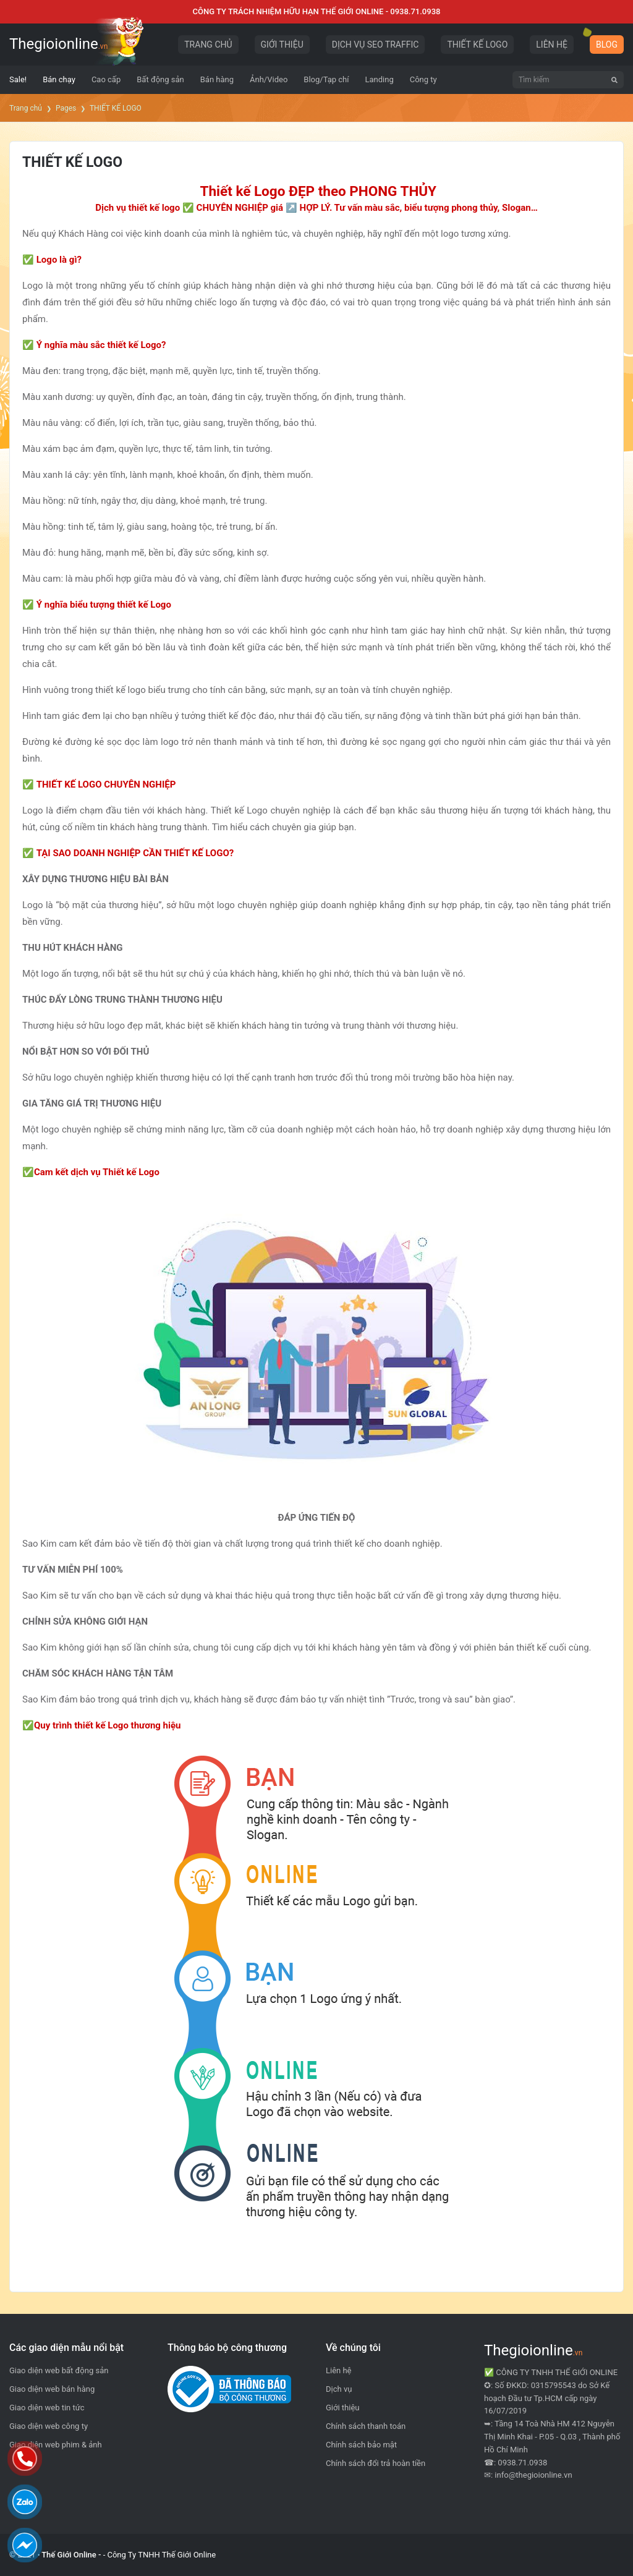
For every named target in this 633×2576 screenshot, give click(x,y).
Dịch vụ (339, 2389)
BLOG (607, 44)
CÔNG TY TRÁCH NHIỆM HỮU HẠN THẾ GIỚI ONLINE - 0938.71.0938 (317, 11)
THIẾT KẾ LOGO (477, 44)
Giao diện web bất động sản (58, 2370)
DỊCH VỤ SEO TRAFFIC (375, 44)
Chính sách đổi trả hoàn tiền (375, 2463)
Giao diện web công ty (48, 2426)
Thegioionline (58, 44)
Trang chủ (25, 108)
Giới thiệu (342, 2407)
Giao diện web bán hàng (52, 2389)
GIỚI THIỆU (282, 44)
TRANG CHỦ (208, 44)
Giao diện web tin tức (47, 2407)
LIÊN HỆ (551, 44)
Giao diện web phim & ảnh (55, 2444)
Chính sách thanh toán (366, 2426)
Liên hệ (339, 2370)
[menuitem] (18, 80)
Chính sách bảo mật (361, 2444)
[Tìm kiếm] (614, 79)
